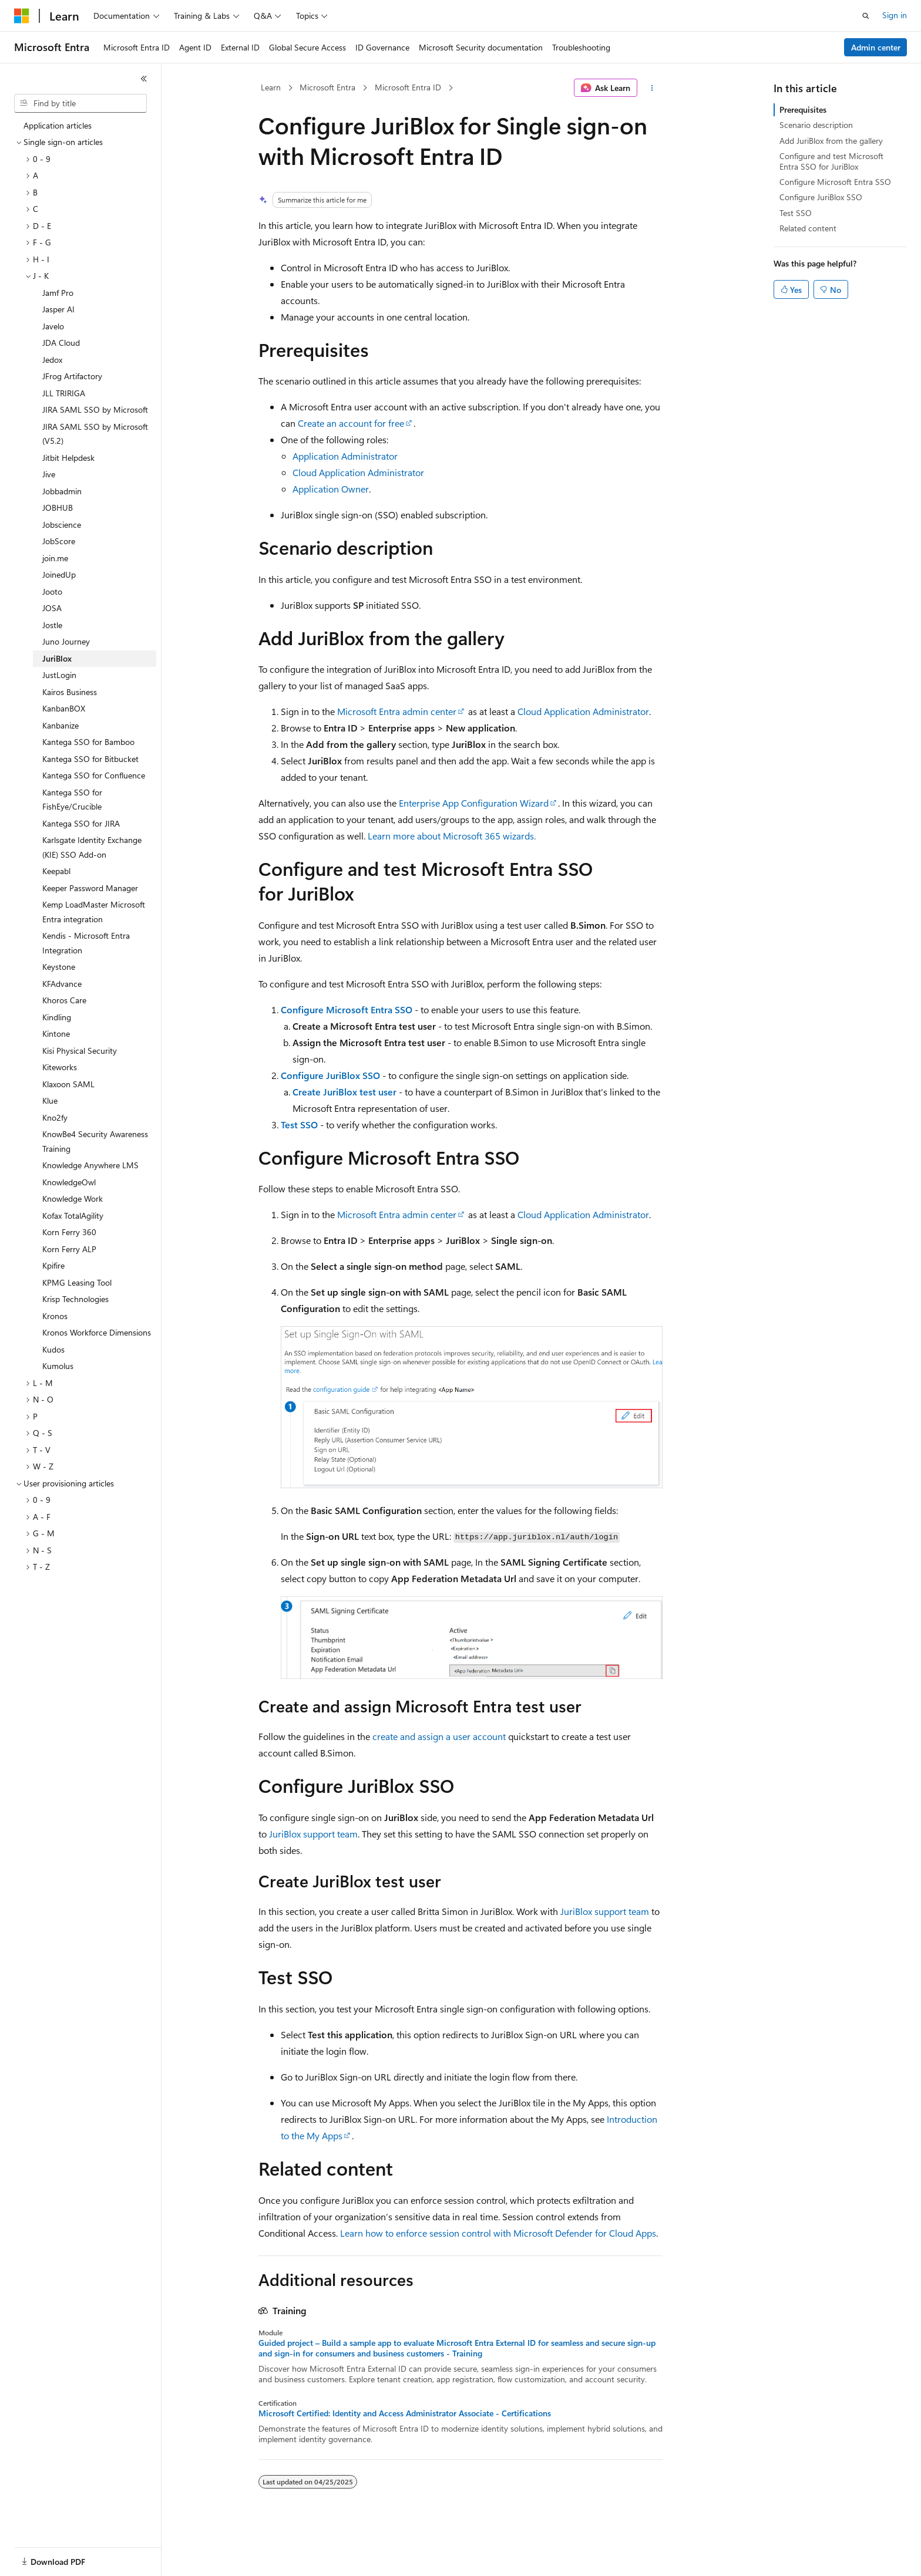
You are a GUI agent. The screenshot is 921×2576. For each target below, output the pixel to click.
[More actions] (652, 88)
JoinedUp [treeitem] (59, 574)
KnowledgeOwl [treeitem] (69, 1182)
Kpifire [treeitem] (53, 1265)
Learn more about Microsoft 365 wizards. (452, 836)
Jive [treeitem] (48, 474)
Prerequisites (802, 109)
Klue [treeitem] (50, 1100)
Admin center (875, 47)
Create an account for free (351, 423)
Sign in (894, 15)
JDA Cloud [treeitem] (61, 342)
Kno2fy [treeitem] (55, 1117)
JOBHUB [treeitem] (57, 507)
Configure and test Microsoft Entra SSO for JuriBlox (831, 161)
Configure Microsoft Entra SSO (346, 1009)
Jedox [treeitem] (52, 359)
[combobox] (80, 103)
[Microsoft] (21, 15)
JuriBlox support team (313, 1834)
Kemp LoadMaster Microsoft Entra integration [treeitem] (93, 912)
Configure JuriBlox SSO (330, 1075)
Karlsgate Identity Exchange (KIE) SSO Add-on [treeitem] (92, 847)
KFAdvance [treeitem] (62, 983)
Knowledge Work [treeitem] (72, 1198)
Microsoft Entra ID (408, 87)
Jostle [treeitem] (52, 624)
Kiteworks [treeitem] (59, 1067)
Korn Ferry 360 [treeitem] (69, 1232)
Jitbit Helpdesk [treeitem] (68, 457)
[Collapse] (144, 78)
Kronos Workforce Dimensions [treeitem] (96, 1332)
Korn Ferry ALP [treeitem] (69, 1249)
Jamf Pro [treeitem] (57, 292)
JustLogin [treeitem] (59, 674)
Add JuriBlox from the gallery (831, 140)
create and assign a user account (439, 1736)
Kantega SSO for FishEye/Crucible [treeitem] (72, 799)
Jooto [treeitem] (52, 591)
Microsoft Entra (327, 87)
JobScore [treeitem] (58, 541)
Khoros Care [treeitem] (64, 1000)
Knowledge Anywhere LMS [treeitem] (90, 1165)
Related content (807, 228)
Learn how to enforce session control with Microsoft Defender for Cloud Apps (498, 2233)
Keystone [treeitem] (58, 966)
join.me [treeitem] (55, 558)
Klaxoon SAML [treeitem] (68, 1084)
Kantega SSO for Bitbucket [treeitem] (90, 758)
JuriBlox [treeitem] (57, 658)
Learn (271, 87)
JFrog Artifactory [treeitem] (72, 376)
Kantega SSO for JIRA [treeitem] (81, 823)
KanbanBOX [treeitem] (63, 708)
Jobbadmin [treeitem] (62, 491)
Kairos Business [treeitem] (69, 691)
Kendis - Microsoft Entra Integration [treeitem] (86, 943)
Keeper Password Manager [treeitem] (90, 887)
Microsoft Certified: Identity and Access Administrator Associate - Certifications (404, 2413)
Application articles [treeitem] (57, 125)
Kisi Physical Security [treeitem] (79, 1050)
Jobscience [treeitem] (61, 524)
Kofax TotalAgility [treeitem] (72, 1215)
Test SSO (299, 1124)
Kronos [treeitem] (55, 1315)
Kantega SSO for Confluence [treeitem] (93, 775)
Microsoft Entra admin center (396, 711)
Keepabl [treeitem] (56, 870)
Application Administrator (345, 456)
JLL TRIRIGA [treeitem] (63, 393)
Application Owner (331, 489)
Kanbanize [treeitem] (60, 725)
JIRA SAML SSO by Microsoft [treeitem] (95, 409)
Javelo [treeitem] (53, 326)
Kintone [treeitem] (56, 1033)
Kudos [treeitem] (53, 1349)
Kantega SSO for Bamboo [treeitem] (88, 741)
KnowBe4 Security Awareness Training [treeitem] (95, 1141)
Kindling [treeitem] (56, 1017)
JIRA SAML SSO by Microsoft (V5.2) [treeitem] (95, 434)
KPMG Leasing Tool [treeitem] (77, 1282)
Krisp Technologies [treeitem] (75, 1298)
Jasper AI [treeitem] (58, 309)
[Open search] (866, 15)
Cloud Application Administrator (358, 472)
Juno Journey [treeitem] (66, 641)
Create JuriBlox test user (344, 1091)
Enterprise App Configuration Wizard (474, 803)
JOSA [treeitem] (52, 607)
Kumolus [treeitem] (57, 1365)
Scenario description (816, 124)
